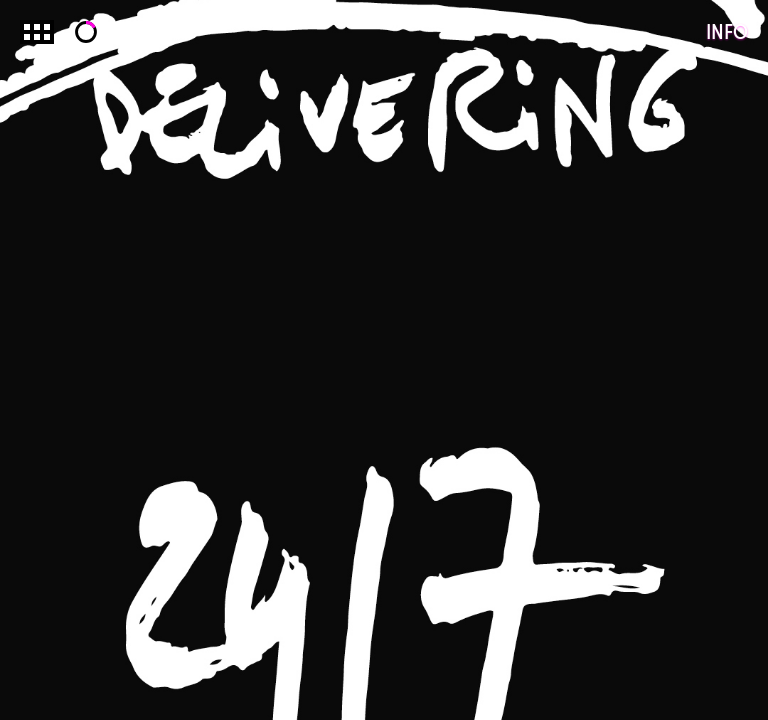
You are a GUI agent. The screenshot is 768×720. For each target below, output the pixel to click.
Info (727, 32)
